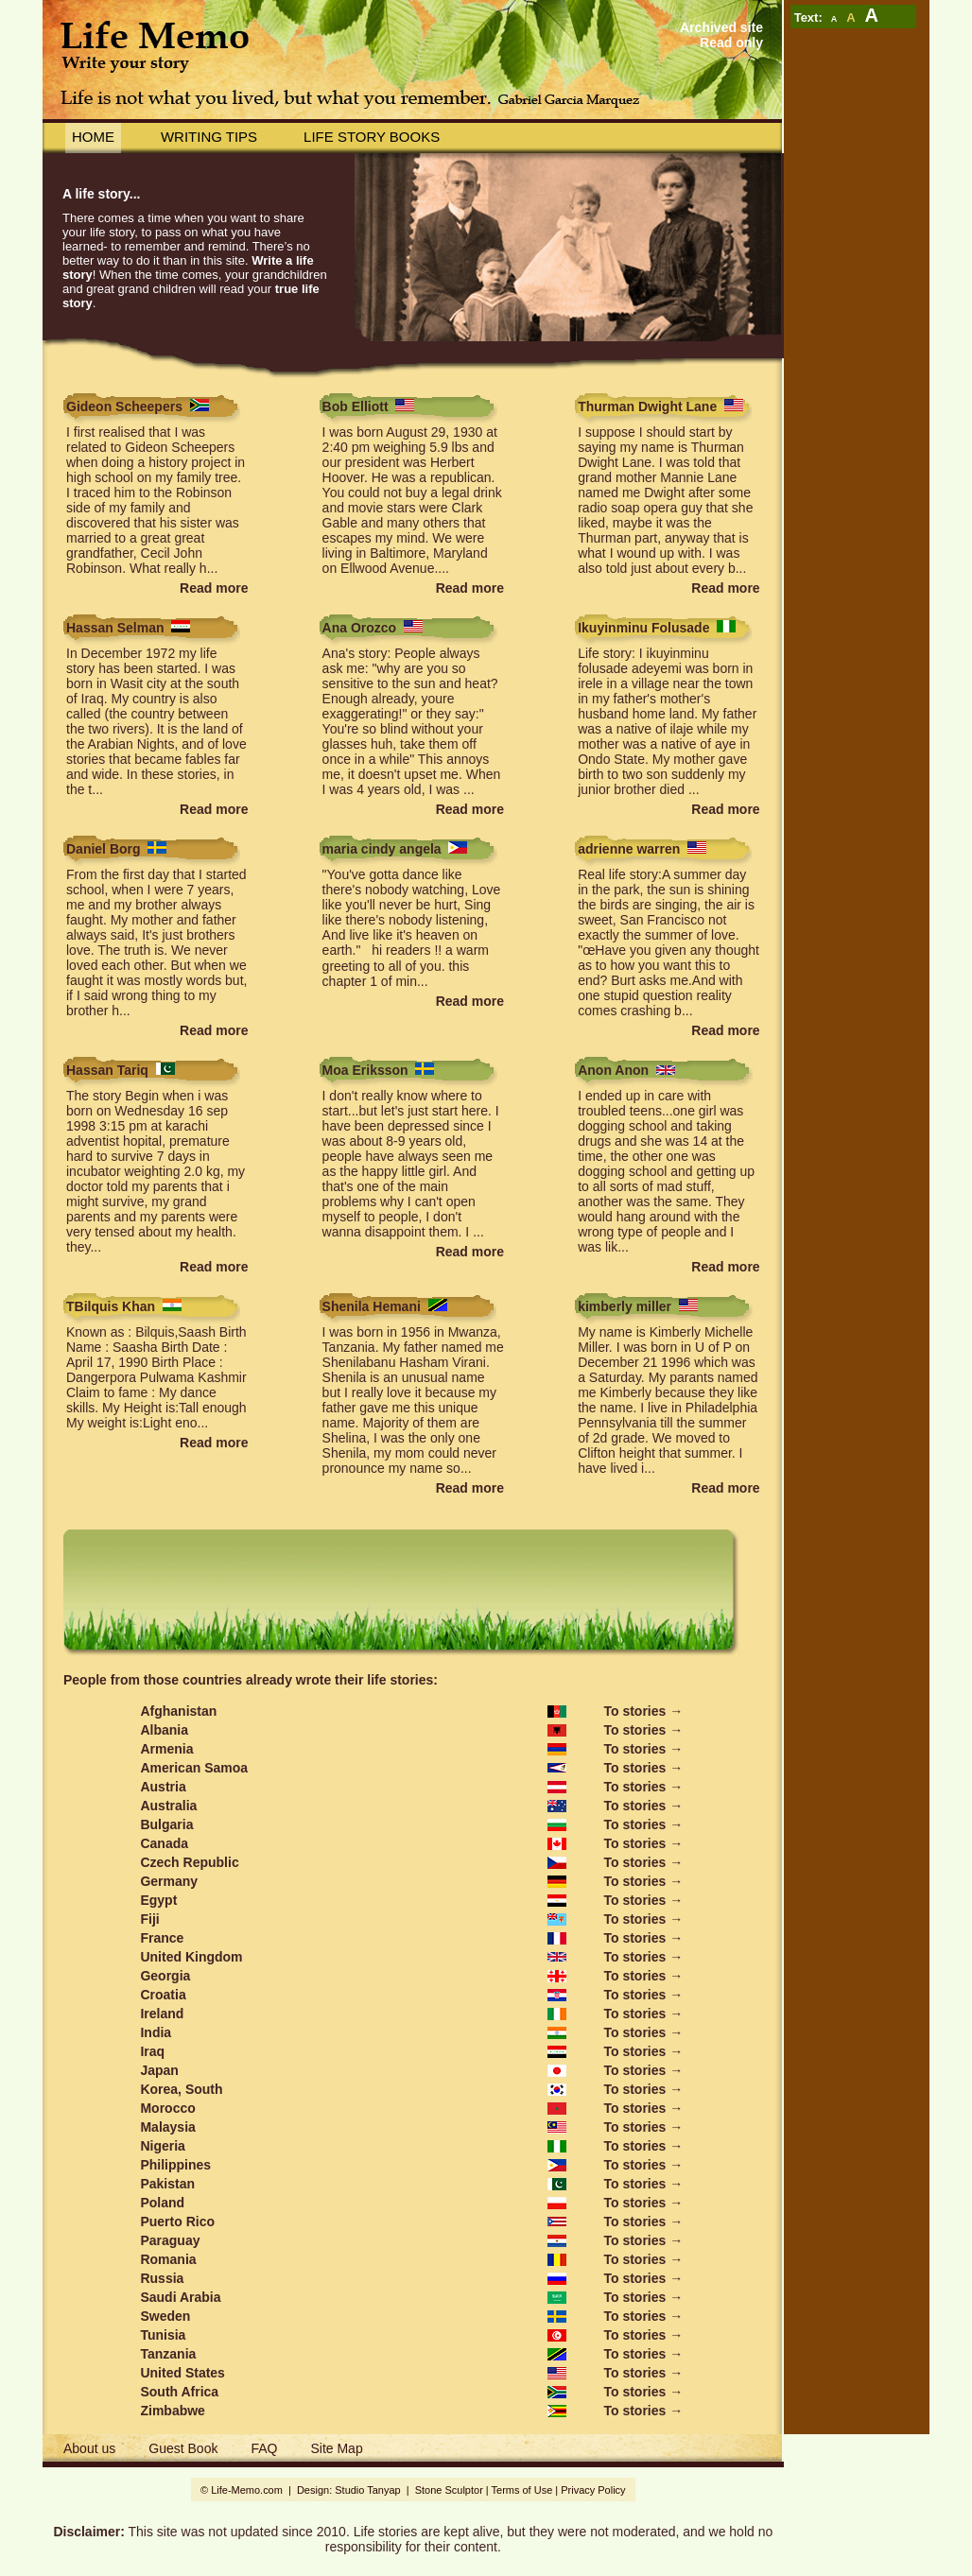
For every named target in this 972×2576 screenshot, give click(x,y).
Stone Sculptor (449, 2490)
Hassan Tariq (107, 1070)
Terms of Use (522, 2490)
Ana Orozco (359, 627)
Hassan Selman (115, 627)
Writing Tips (209, 137)
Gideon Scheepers (124, 406)
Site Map (336, 2448)
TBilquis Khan (110, 1306)
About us (89, 2448)
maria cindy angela (382, 848)
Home (93, 137)
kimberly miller (624, 1306)
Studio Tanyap (367, 2490)
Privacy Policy (593, 2490)
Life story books (372, 137)
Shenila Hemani (371, 1306)
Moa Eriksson (365, 1070)
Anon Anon (613, 1070)
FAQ (264, 2448)
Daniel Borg (103, 848)
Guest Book (182, 2448)
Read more (214, 588)
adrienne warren (629, 848)
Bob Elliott (355, 406)
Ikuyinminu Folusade (643, 627)
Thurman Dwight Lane (647, 406)
